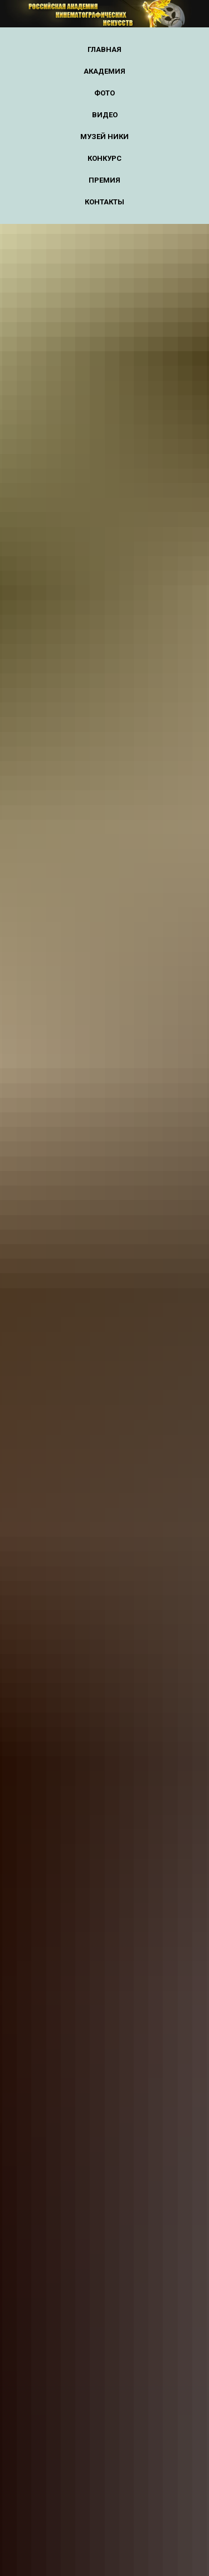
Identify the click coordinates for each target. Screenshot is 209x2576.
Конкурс (104, 158)
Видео (105, 115)
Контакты (104, 202)
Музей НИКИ (104, 136)
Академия (104, 71)
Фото (104, 93)
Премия (104, 180)
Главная (104, 49)
